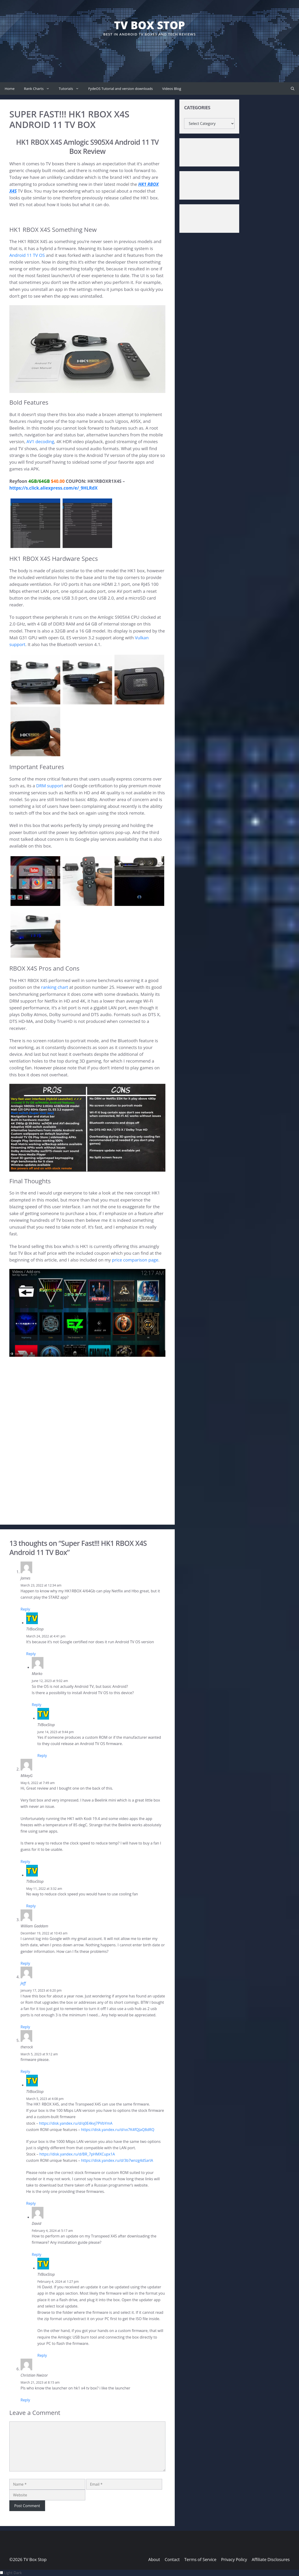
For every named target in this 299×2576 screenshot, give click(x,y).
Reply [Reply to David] (36, 2254)
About (154, 2559)
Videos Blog (171, 88)
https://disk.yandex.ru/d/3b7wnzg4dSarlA (117, 2160)
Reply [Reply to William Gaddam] (25, 1963)
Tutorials (71, 88)
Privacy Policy (234, 2559)
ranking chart (54, 987)
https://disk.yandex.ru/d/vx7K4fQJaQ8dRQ (117, 2129)
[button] (292, 88)
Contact (172, 2559)
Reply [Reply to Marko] (36, 1704)
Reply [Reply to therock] (25, 2071)
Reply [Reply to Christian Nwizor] (25, 2400)
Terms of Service (200, 2559)
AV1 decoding (40, 441)
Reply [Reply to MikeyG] (25, 1861)
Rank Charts (39, 88)
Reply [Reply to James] (25, 1609)
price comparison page (135, 1260)
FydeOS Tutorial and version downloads (120, 88)
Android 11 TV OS (27, 255)
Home (9, 88)
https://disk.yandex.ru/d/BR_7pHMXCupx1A (77, 2154)
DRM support (49, 785)
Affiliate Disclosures (271, 2559)
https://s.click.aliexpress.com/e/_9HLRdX (53, 488)
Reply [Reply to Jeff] (25, 2026)
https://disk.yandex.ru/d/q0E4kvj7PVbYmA (75, 2123)
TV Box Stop (149, 25)
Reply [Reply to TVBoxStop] (31, 1653)
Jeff (23, 1983)
